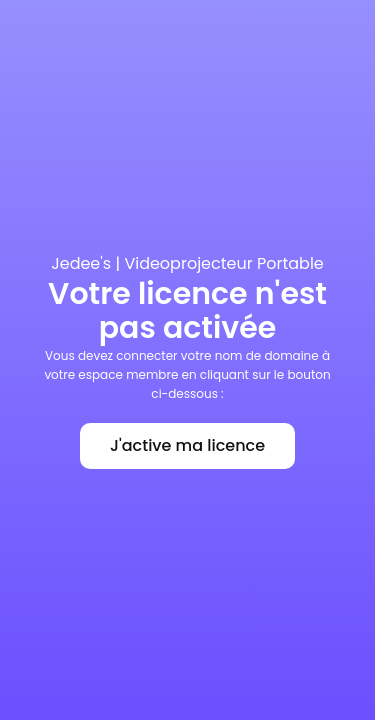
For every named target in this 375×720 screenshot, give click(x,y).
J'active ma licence (187, 445)
